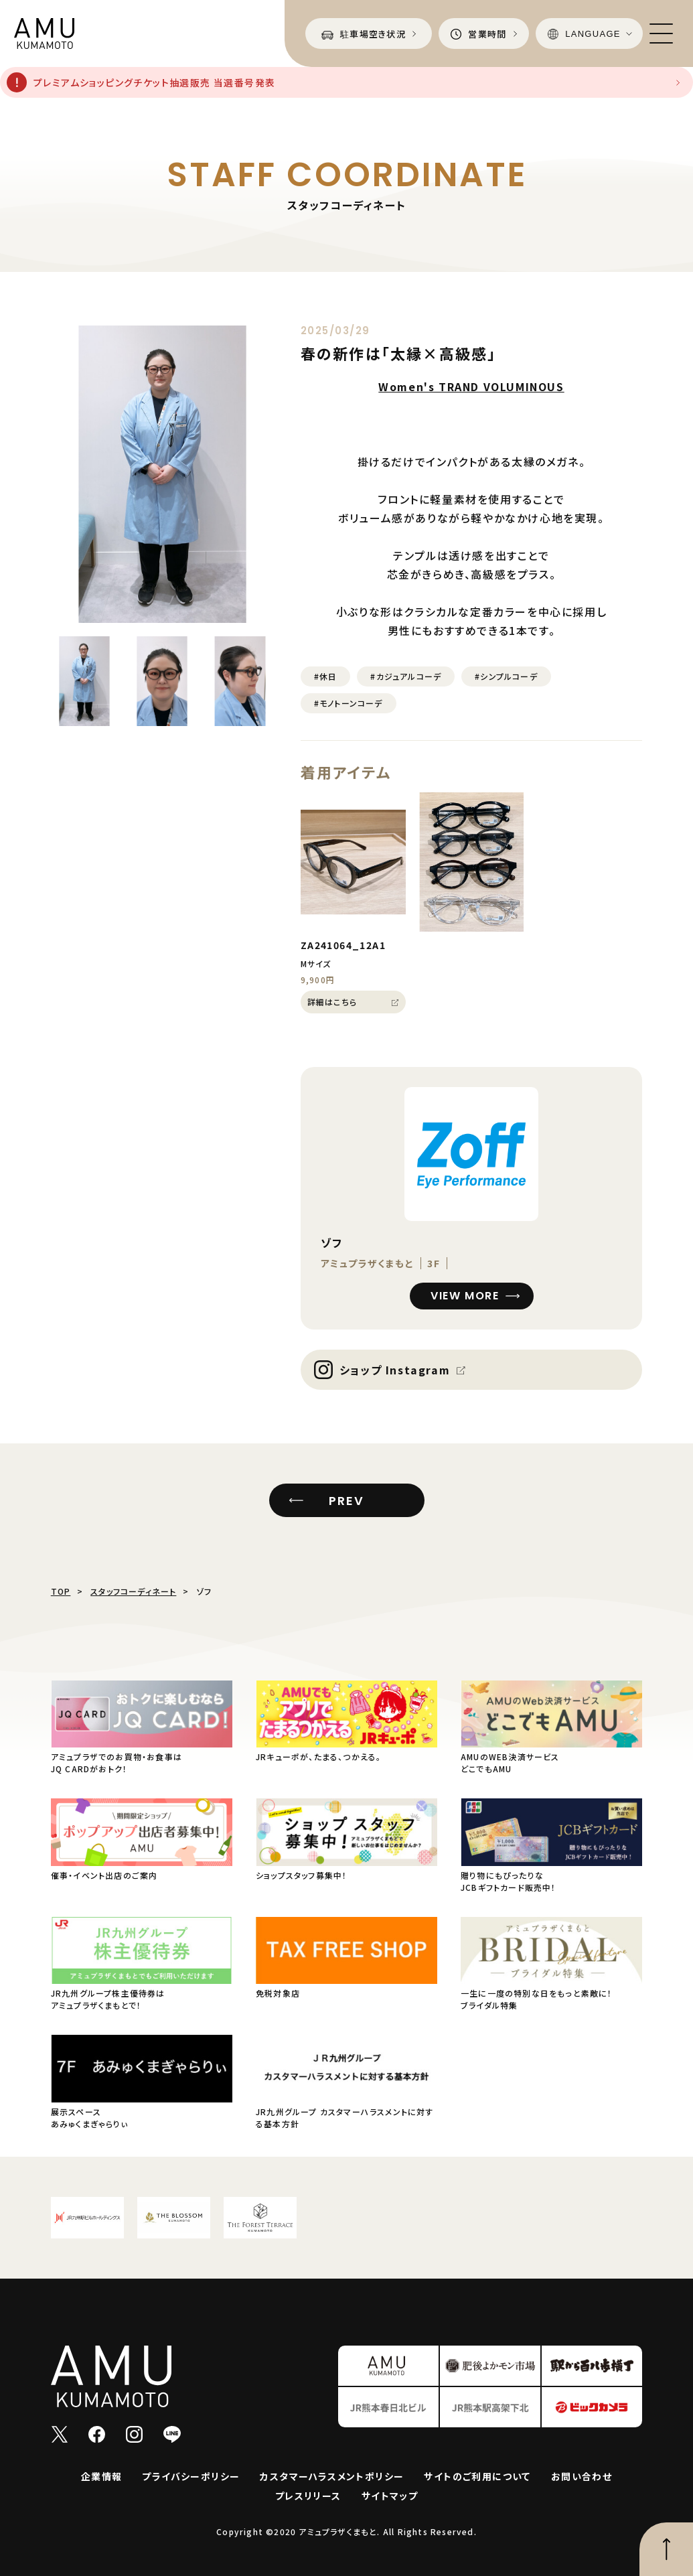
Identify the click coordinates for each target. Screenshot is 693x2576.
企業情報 (102, 2476)
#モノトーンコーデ (348, 703)
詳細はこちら (332, 1001)
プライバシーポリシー (191, 2476)
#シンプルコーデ (506, 676)
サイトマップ (390, 2495)
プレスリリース (308, 2495)
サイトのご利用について (477, 2476)
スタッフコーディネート (133, 1591)
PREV (346, 1500)
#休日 (325, 676)
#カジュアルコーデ (405, 676)
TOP (61, 1591)
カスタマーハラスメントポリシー (332, 2476)
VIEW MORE (465, 1295)
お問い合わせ (581, 2476)
